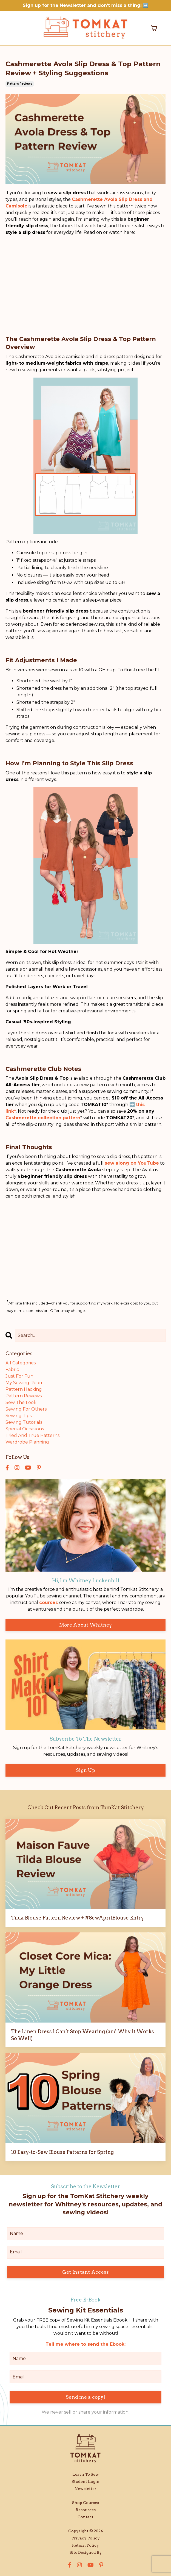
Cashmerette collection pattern (42, 1117)
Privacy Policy (86, 2538)
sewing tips (18, 1415)
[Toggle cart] (154, 28)
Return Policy (85, 2545)
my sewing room (24, 1382)
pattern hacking (23, 1389)
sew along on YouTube (132, 1163)
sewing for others (26, 1409)
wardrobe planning (27, 1442)
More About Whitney (85, 1625)
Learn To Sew (85, 2474)
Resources (86, 2510)
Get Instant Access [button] (85, 2272)
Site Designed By (86, 2552)
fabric (12, 1369)
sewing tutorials (23, 1422)
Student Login (85, 2481)
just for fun (19, 1376)
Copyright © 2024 (85, 2531)
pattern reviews (19, 83)
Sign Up (85, 1770)
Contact (85, 2517)
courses (48, 1602)
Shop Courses (85, 2502)
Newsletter (85, 2488)
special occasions (24, 1428)
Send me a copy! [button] (85, 2397)
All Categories (20, 1362)
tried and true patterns (32, 1435)
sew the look (20, 1402)
